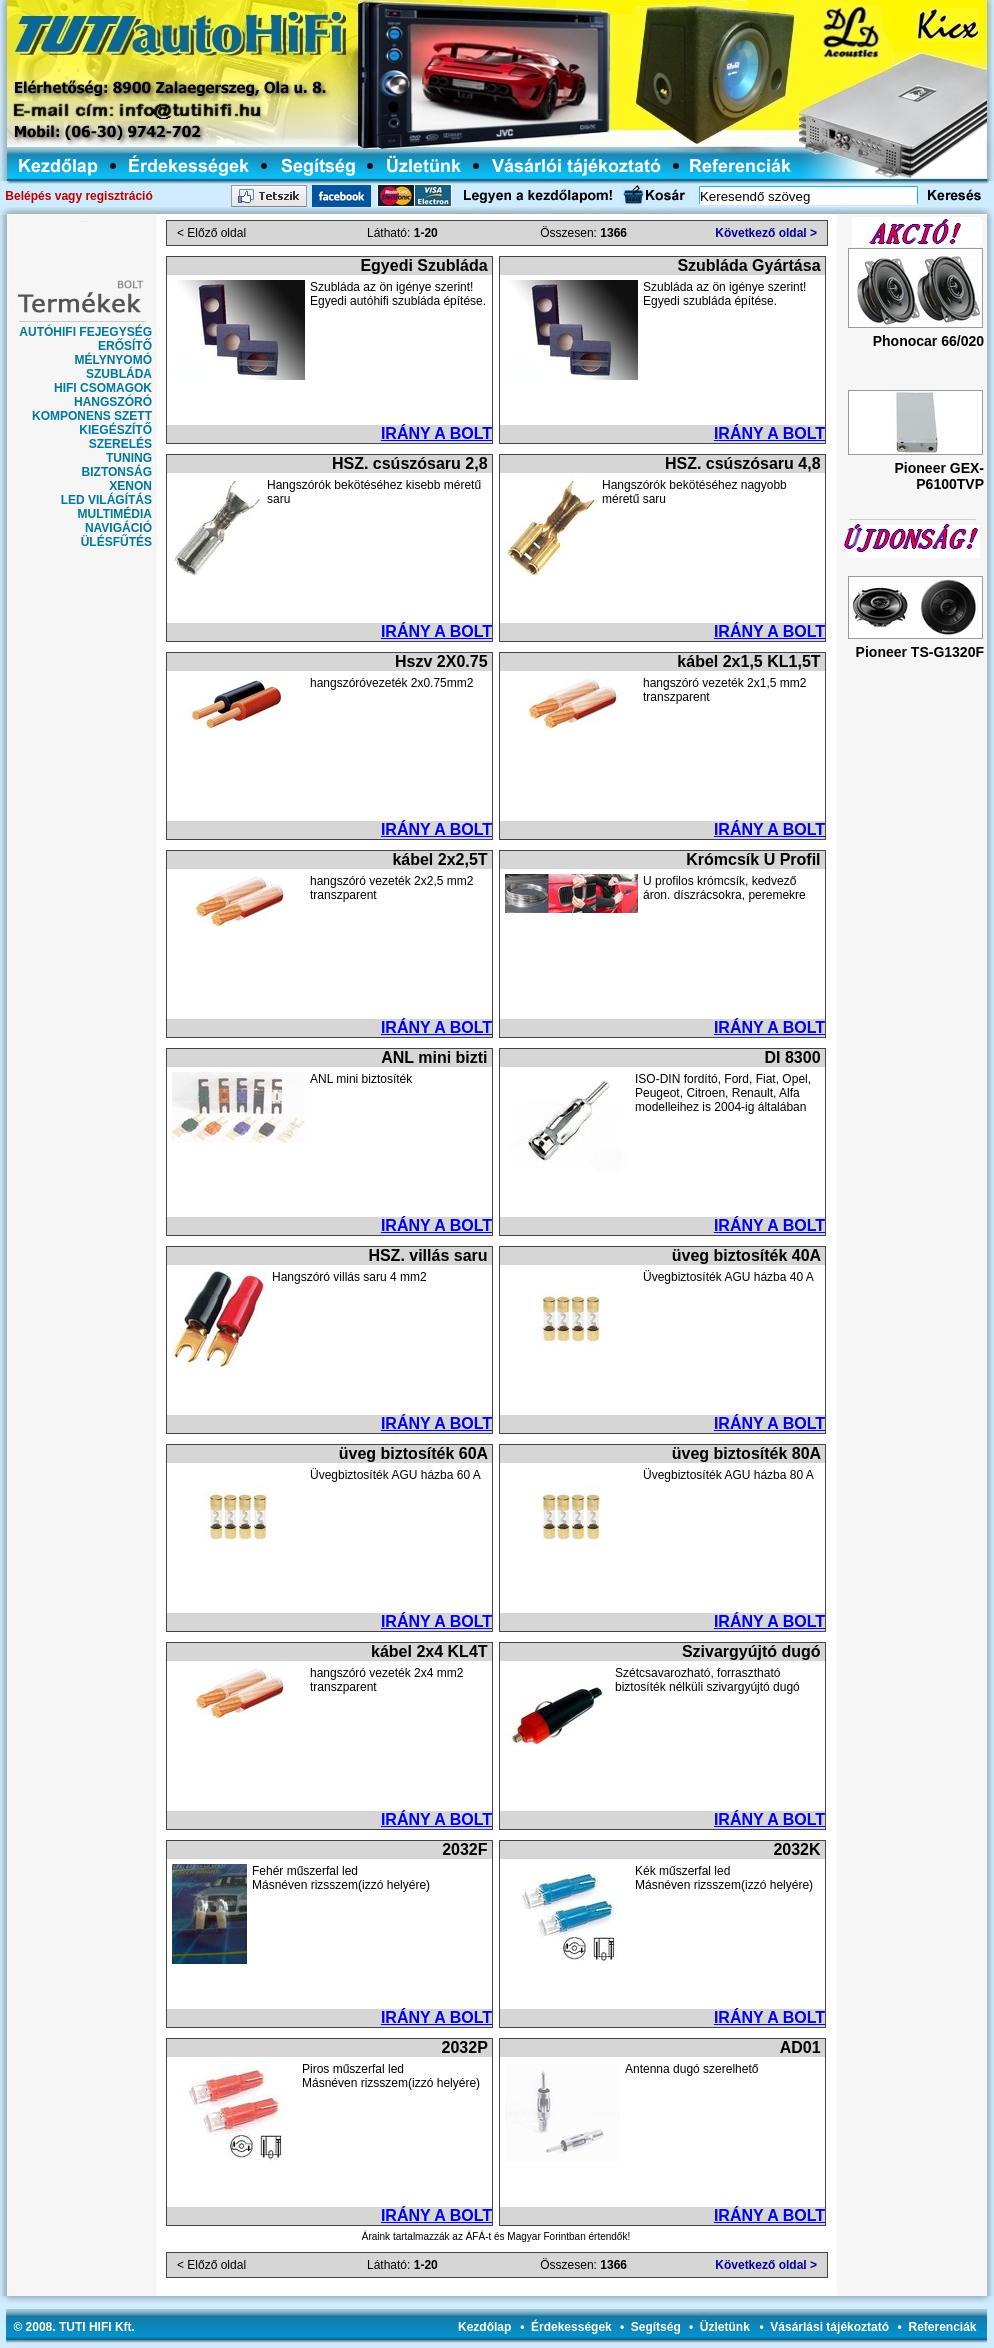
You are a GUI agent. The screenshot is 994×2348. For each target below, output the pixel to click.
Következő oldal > (766, 233)
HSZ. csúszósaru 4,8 (743, 463)
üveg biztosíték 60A (413, 1453)
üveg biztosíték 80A (746, 1453)
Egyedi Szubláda (423, 265)
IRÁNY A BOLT (436, 433)
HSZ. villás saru (427, 1255)
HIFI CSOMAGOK (103, 388)
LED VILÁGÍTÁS (106, 500)
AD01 (800, 2047)
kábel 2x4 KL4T (429, 1651)
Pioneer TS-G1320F (920, 652)
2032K (796, 1849)
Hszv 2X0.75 (441, 661)
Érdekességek (571, 2327)
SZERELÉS (120, 444)
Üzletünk (725, 2327)
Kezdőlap (484, 2327)
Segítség (656, 2327)
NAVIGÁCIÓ (118, 528)
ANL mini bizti (434, 1057)
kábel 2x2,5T (439, 859)
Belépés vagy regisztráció (78, 196)
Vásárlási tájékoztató (829, 2327)
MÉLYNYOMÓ (113, 360)
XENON (130, 486)
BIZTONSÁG (117, 472)
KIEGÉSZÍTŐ (115, 430)
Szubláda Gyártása (748, 265)
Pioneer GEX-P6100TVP (939, 476)
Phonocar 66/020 (928, 341)
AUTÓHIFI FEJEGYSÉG (85, 332)
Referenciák (942, 2327)
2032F (464, 1849)
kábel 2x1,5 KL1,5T (748, 661)
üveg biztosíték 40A (746, 1255)
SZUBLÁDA (119, 374)
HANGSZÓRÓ (113, 402)
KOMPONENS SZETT (92, 416)
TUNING (129, 458)
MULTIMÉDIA (115, 514)
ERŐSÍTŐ (125, 346)
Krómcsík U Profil (753, 859)
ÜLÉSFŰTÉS (116, 542)
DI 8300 (793, 1057)
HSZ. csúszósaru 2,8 (410, 463)
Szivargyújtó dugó (751, 1651)
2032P (465, 2047)
